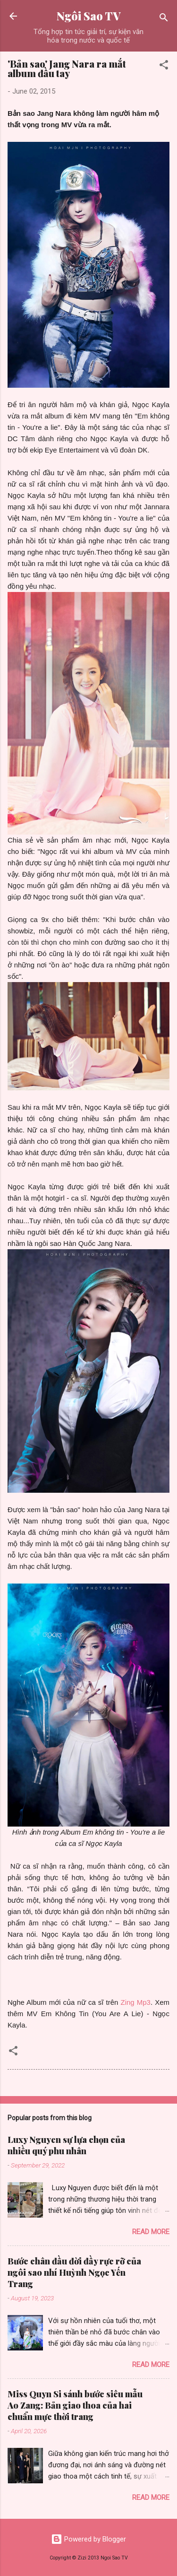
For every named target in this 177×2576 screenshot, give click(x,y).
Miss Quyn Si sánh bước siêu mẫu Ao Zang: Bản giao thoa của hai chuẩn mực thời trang (75, 2405)
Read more (150, 2232)
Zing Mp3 (134, 2002)
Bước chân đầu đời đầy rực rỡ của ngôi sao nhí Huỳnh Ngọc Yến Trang (74, 2272)
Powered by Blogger (88, 2539)
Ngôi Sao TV (88, 16)
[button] (163, 66)
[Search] (163, 19)
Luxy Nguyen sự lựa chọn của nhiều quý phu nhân (66, 2145)
